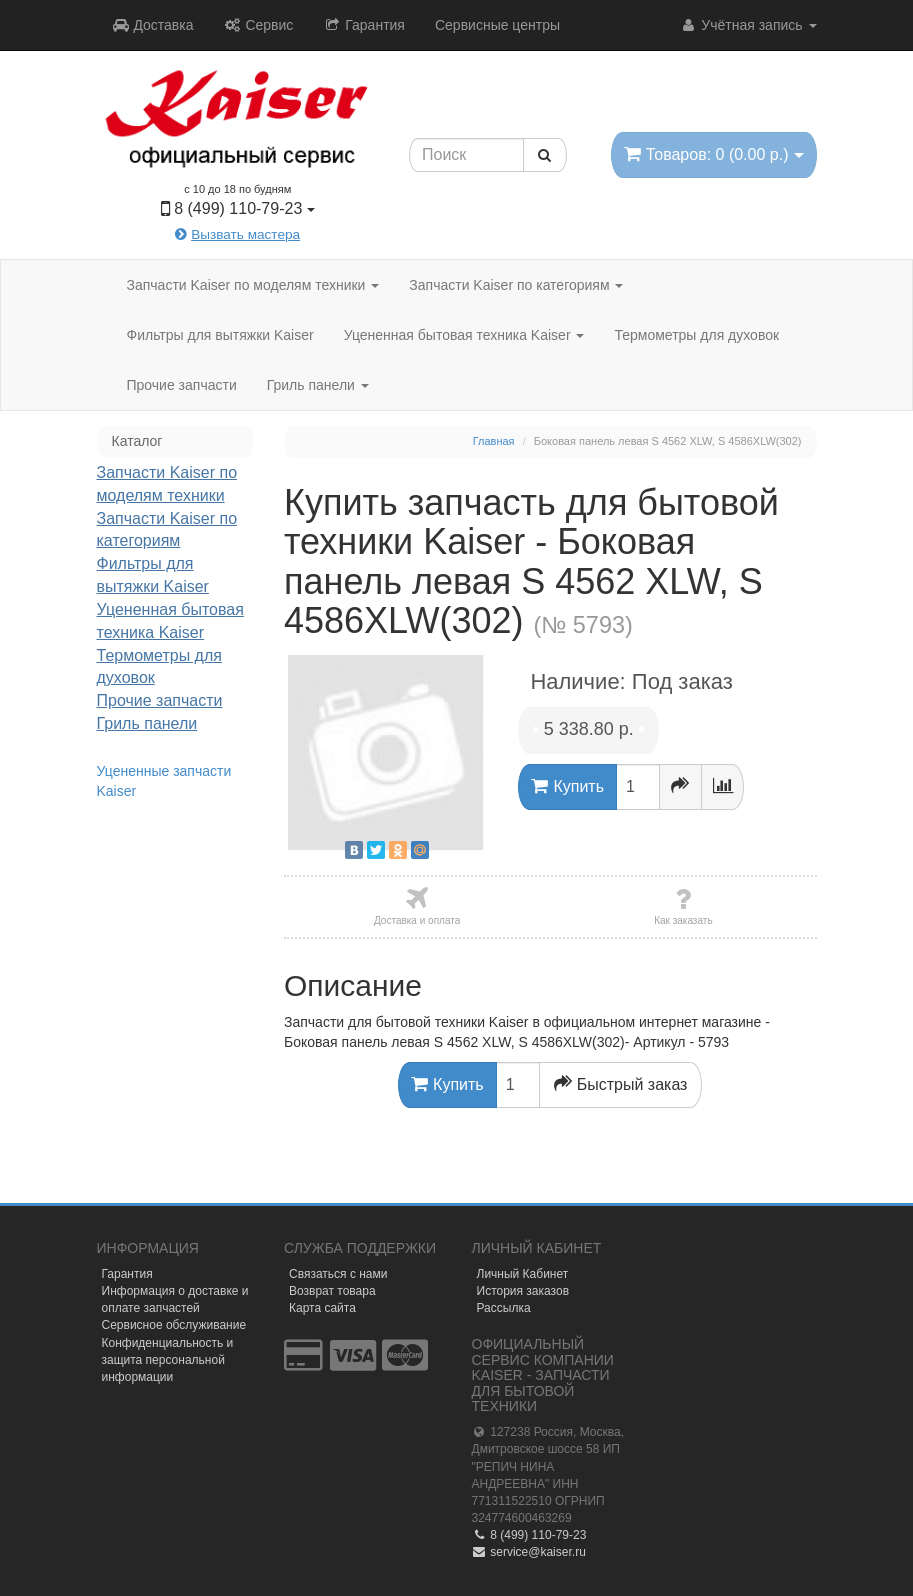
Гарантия (364, 25)
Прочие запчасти (182, 385)
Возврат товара (332, 1291)
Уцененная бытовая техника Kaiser (464, 335)
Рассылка (504, 1308)
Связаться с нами (338, 1274)
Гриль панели (318, 385)
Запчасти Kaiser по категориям (516, 285)
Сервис (259, 25)
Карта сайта (322, 1308)
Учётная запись (747, 25)
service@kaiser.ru (529, 1552)
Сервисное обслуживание (174, 1325)
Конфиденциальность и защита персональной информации (168, 1360)
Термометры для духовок (696, 335)
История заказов (523, 1291)
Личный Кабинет (523, 1274)
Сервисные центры (497, 25)
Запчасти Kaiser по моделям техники (253, 285)
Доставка (153, 25)
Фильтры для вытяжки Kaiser (220, 335)
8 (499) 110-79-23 (529, 1535)
